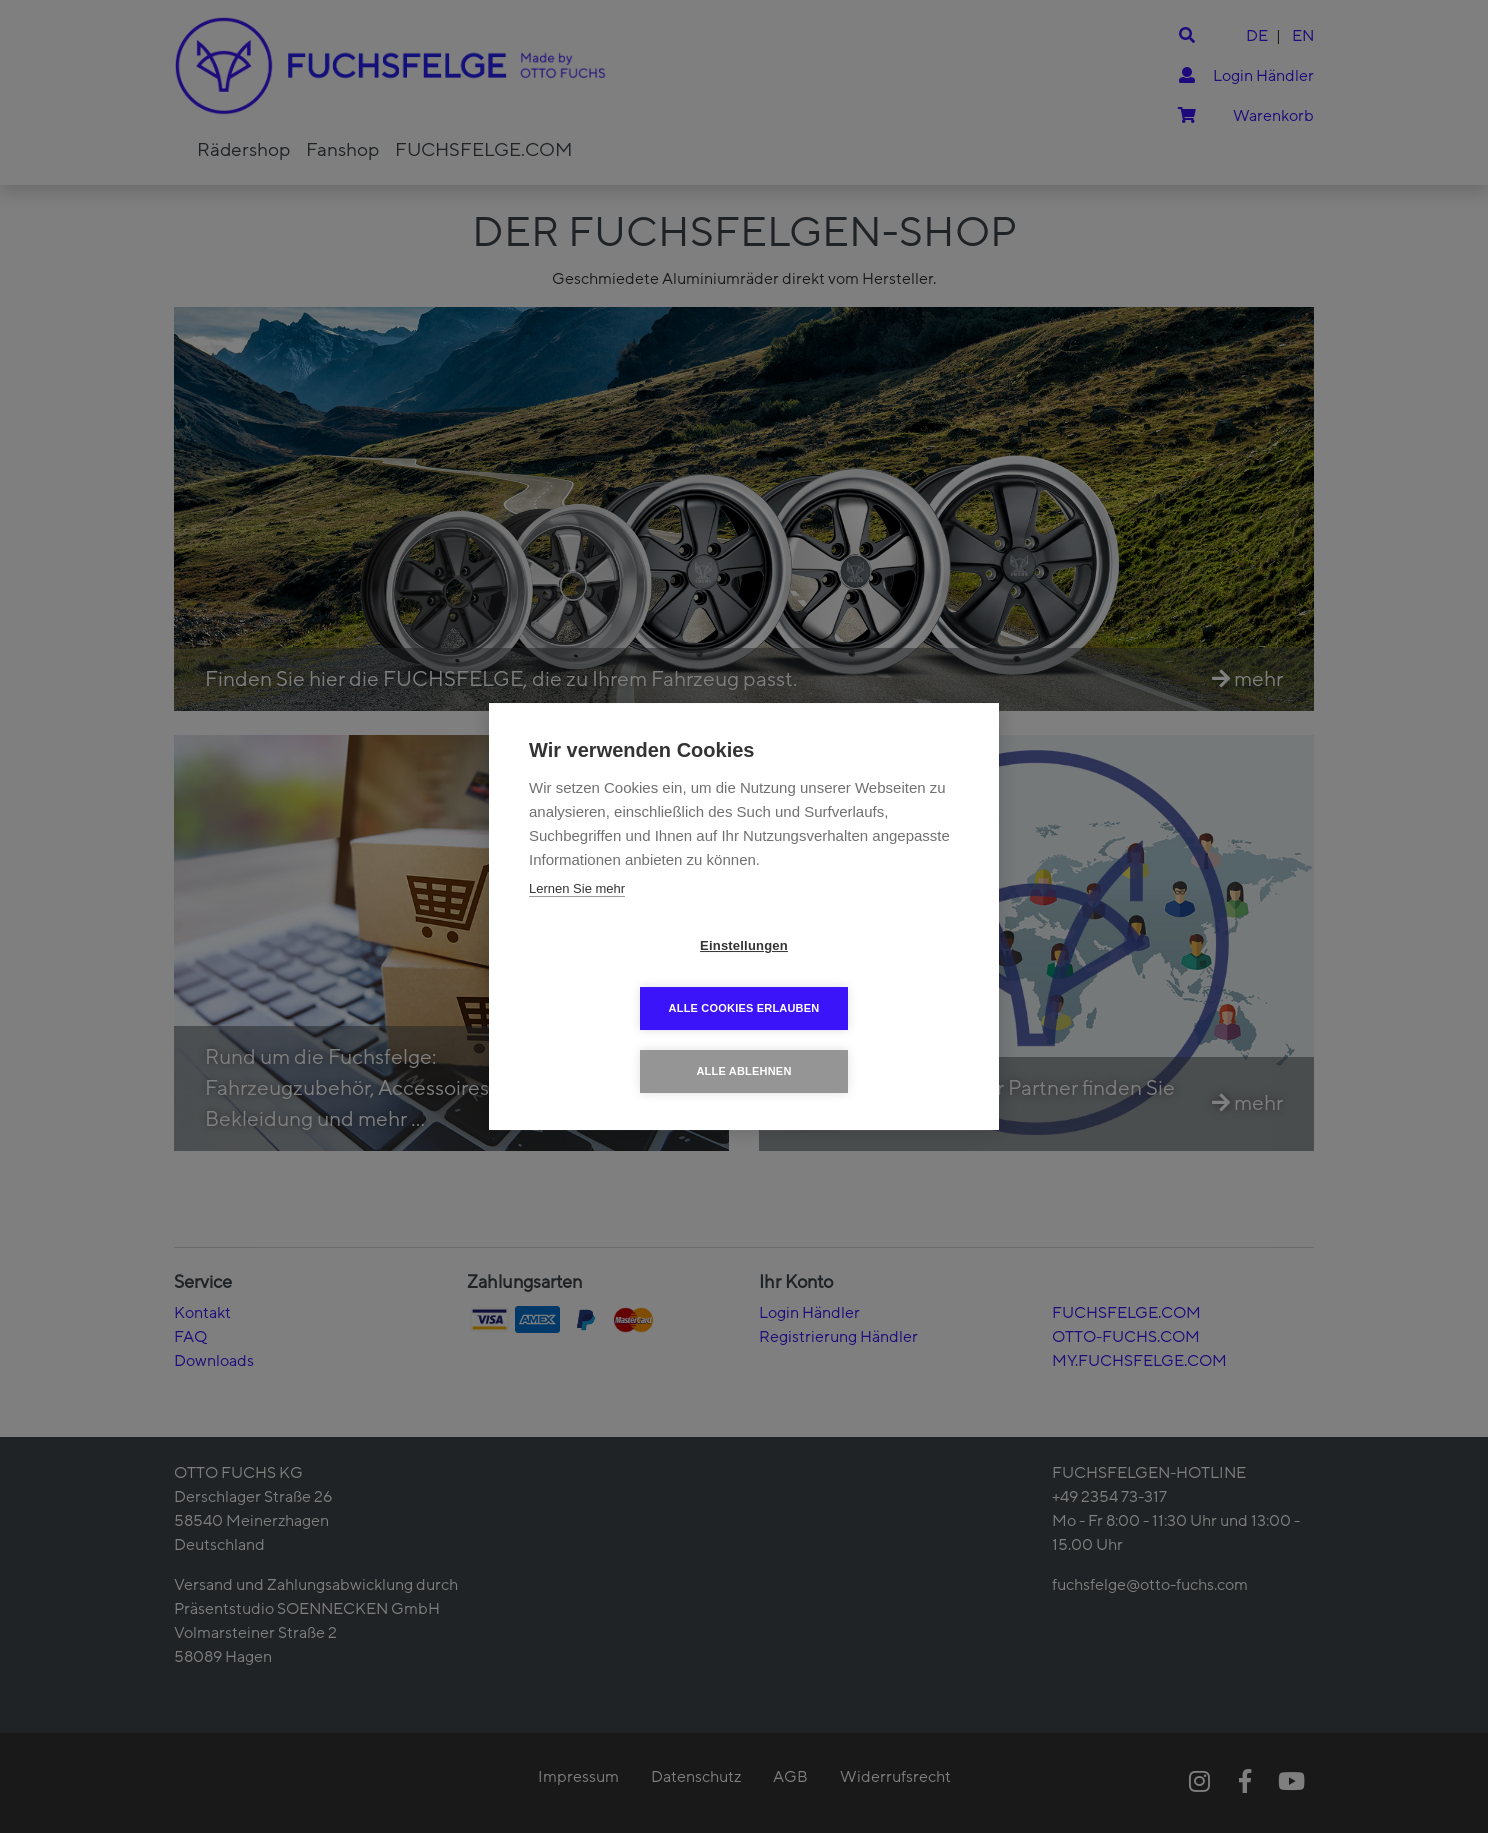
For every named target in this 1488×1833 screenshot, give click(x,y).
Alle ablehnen (743, 1040)
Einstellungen (629, 977)
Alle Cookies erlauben (859, 977)
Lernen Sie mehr (577, 919)
